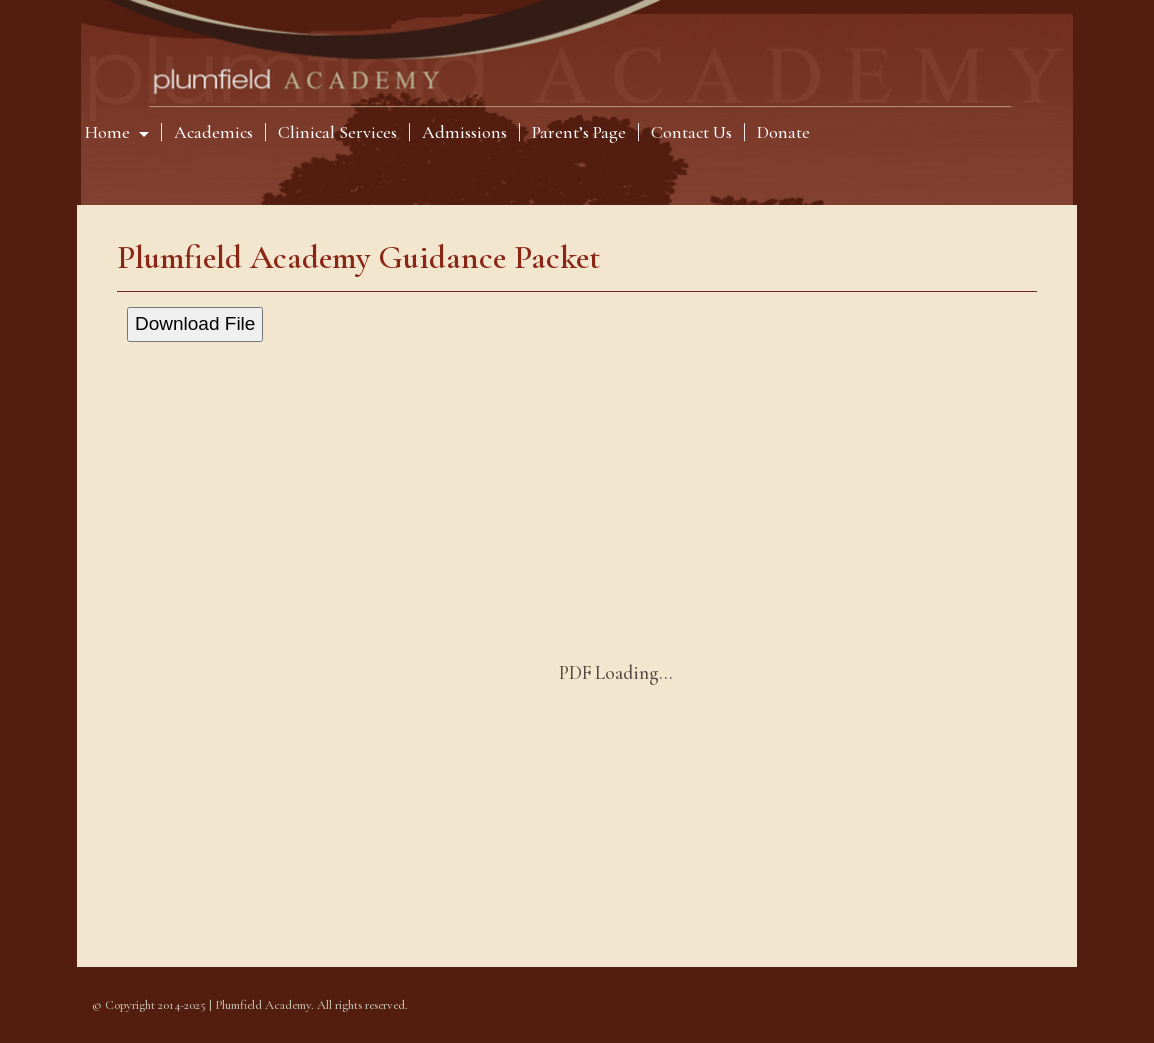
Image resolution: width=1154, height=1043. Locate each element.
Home (109, 132)
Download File (195, 323)
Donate (783, 132)
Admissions (464, 132)
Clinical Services (337, 132)
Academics (213, 132)
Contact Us (691, 132)
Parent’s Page (579, 132)
